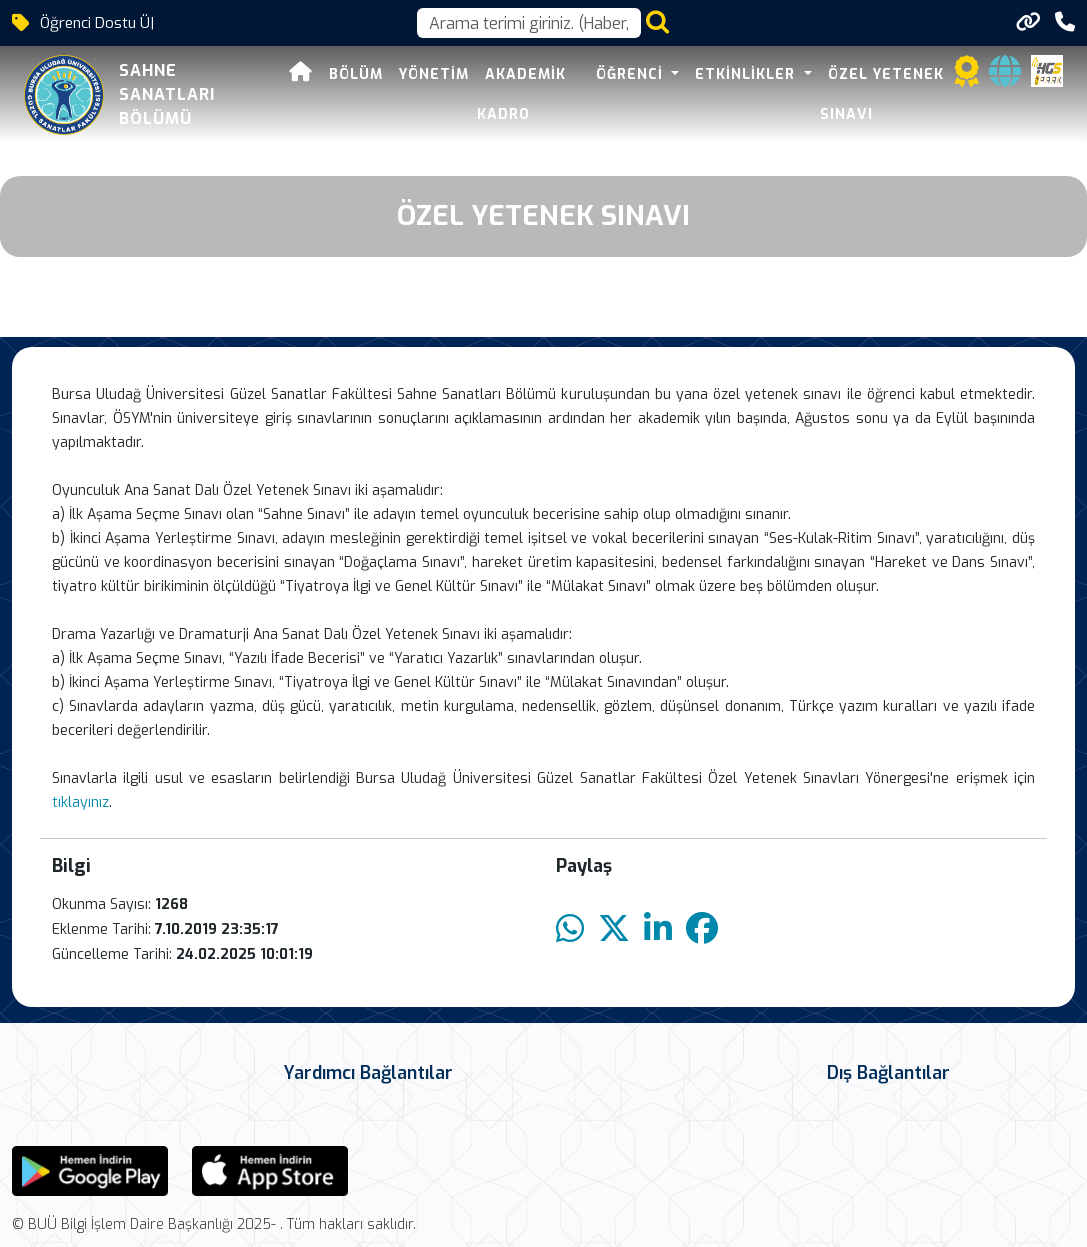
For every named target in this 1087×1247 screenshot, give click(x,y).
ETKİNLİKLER (747, 74)
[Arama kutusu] (529, 23)
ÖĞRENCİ (632, 74)
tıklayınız (80, 802)
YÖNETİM (434, 74)
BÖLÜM (356, 74)
